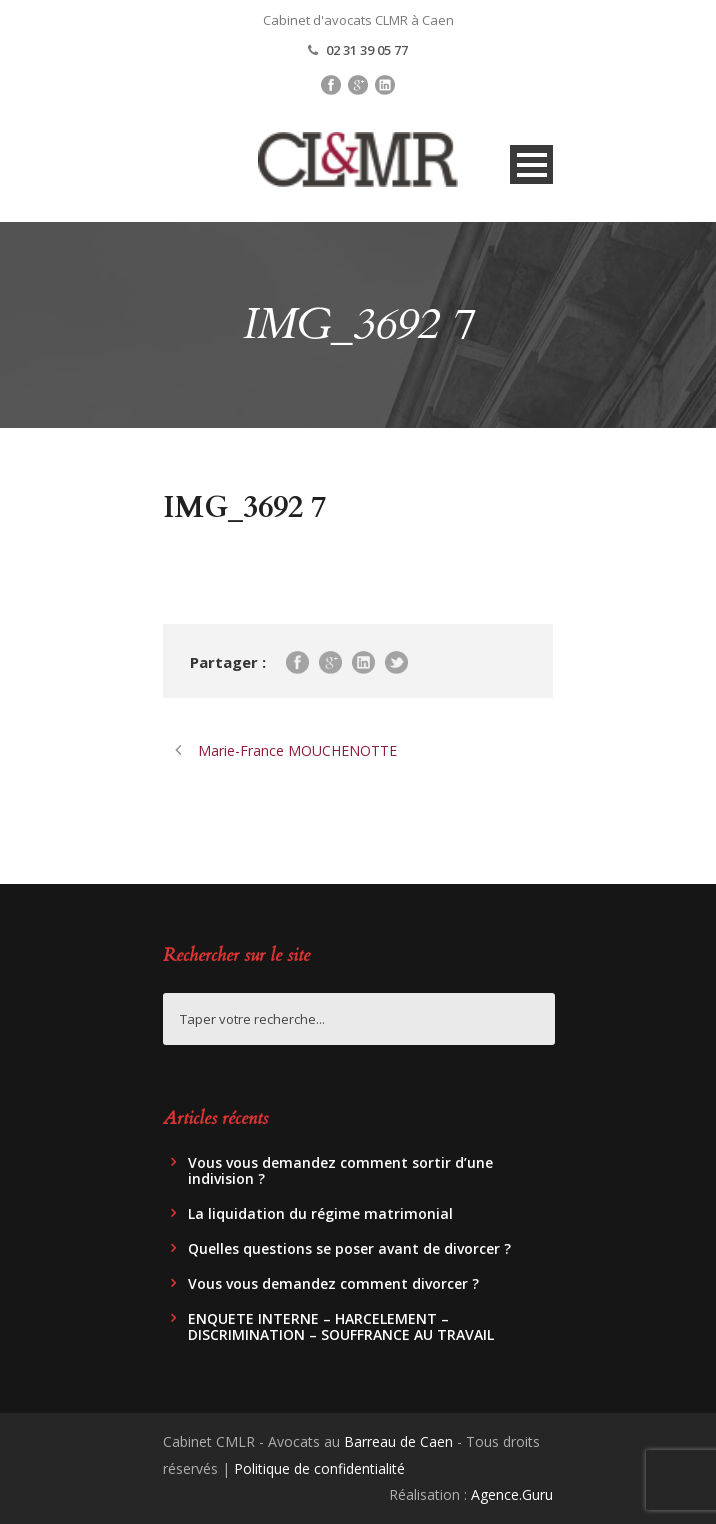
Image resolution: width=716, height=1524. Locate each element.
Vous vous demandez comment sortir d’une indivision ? (340, 1170)
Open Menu (531, 164)
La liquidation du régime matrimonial (320, 1213)
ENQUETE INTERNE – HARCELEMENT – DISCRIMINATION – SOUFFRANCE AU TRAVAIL (341, 1326)
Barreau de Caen (398, 1441)
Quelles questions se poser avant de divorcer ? (349, 1248)
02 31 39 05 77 (367, 50)
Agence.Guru (512, 1494)
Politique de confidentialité (319, 1468)
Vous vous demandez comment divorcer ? (333, 1283)
